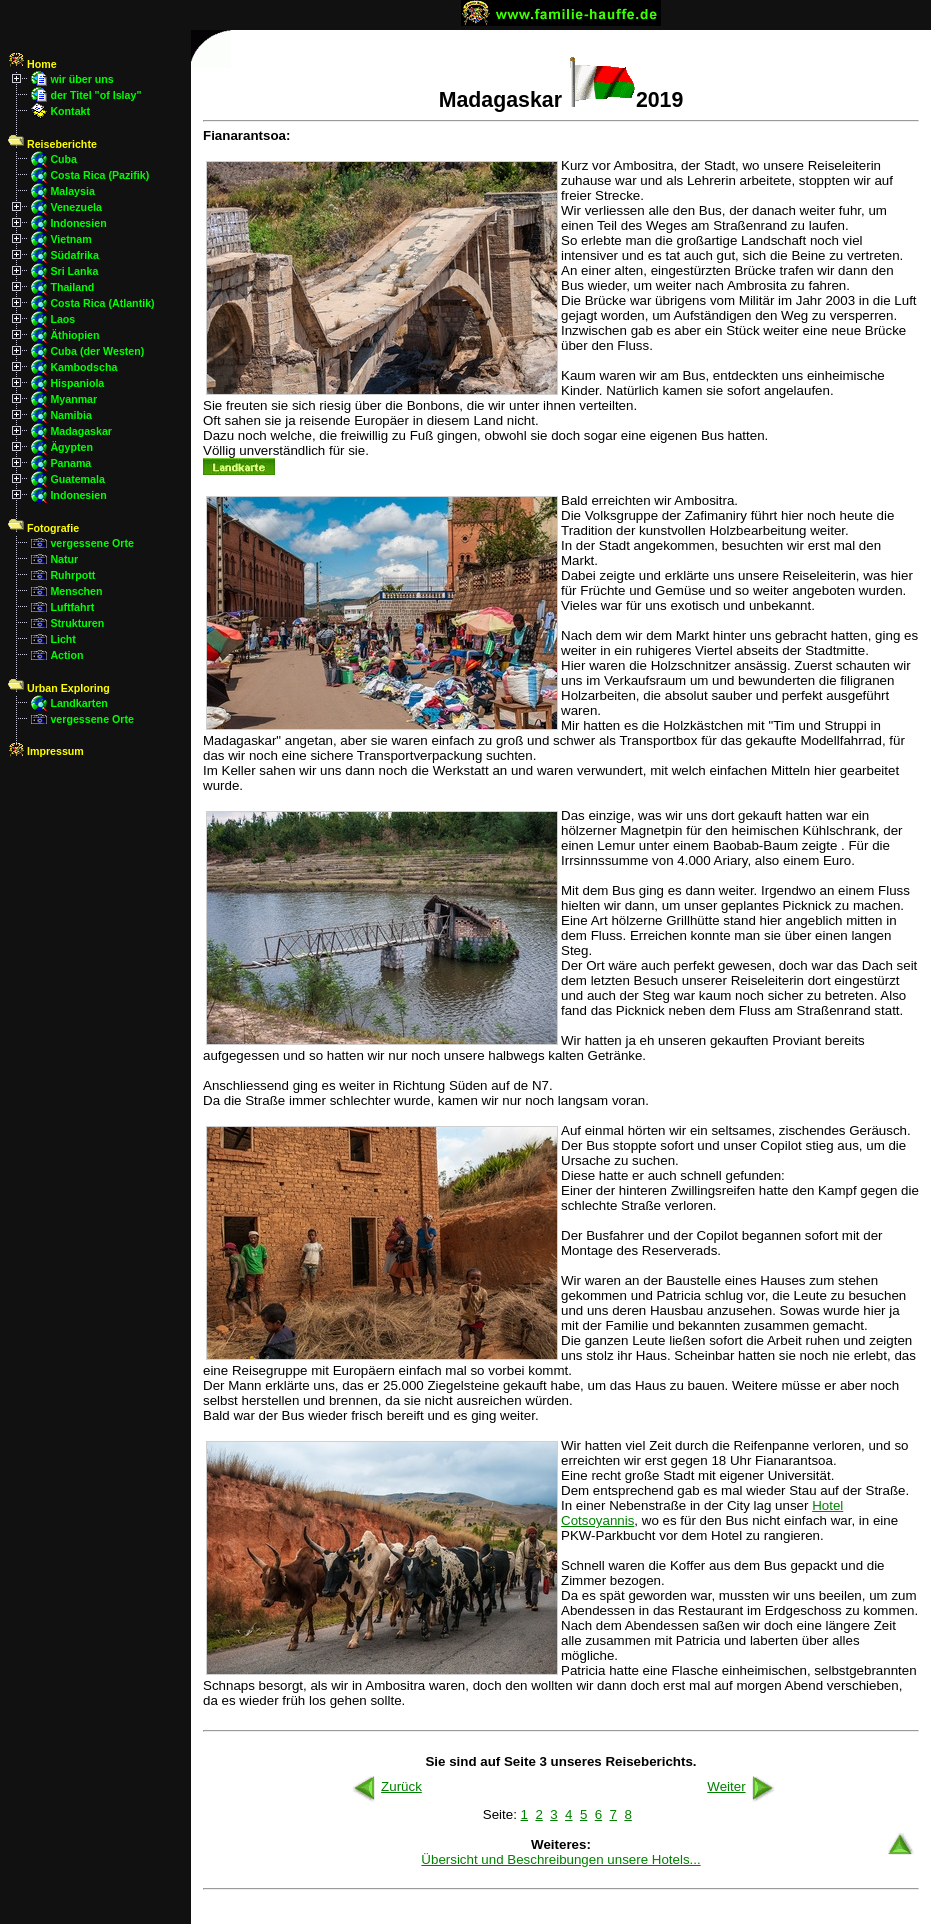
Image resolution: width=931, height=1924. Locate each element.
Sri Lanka (74, 271)
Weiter (742, 1786)
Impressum (46, 751)
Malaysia (72, 191)
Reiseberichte (52, 144)
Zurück (385, 1786)
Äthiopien (74, 335)
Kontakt (70, 111)
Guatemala (77, 479)
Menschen (76, 591)
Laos (62, 319)
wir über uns (81, 79)
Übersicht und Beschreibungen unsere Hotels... (560, 1859)
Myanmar (73, 399)
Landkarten (78, 703)
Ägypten (71, 447)
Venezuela (76, 207)
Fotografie (43, 528)
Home (32, 64)
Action (66, 655)
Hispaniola (77, 383)
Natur (64, 559)
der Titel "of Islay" (95, 95)
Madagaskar (81, 431)
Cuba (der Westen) (97, 351)
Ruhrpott (72, 575)
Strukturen (77, 623)
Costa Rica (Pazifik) (99, 175)
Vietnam (70, 239)
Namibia (70, 415)
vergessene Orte (92, 543)
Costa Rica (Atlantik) (102, 303)
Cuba (63, 159)
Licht (62, 639)
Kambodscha (83, 367)
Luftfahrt (72, 607)
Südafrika (74, 255)
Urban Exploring (59, 688)
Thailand (72, 287)
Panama (70, 463)
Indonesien (78, 223)
